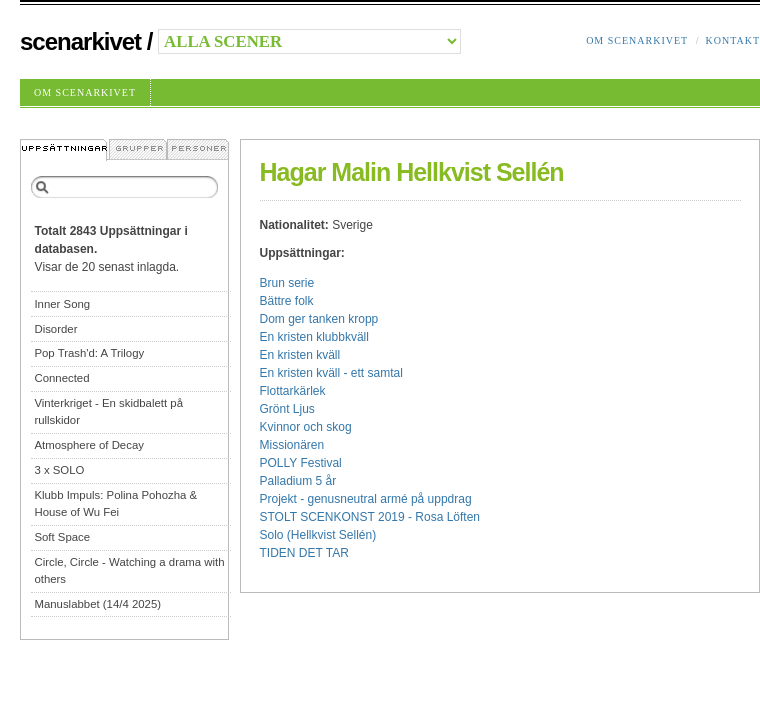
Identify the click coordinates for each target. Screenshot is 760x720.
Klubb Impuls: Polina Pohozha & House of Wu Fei (115, 503)
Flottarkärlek (293, 391)
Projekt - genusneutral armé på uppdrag (366, 499)
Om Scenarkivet (637, 40)
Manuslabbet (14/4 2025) (97, 604)
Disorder (55, 329)
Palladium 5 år (298, 481)
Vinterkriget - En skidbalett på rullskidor (108, 411)
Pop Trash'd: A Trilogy (89, 353)
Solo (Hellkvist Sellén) (318, 535)
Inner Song (62, 304)
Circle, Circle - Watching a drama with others (129, 570)
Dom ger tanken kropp (319, 319)
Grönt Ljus (287, 409)
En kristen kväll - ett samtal (331, 373)
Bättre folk (287, 301)
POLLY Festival (301, 463)
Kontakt (732, 40)
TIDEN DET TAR (304, 553)
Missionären (292, 445)
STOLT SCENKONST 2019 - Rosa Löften (370, 517)
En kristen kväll (300, 355)
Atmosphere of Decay (89, 445)
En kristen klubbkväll (314, 337)
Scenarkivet (80, 41)
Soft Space (62, 537)
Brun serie (287, 283)
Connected (61, 378)
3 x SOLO (59, 470)
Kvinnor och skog (306, 427)
